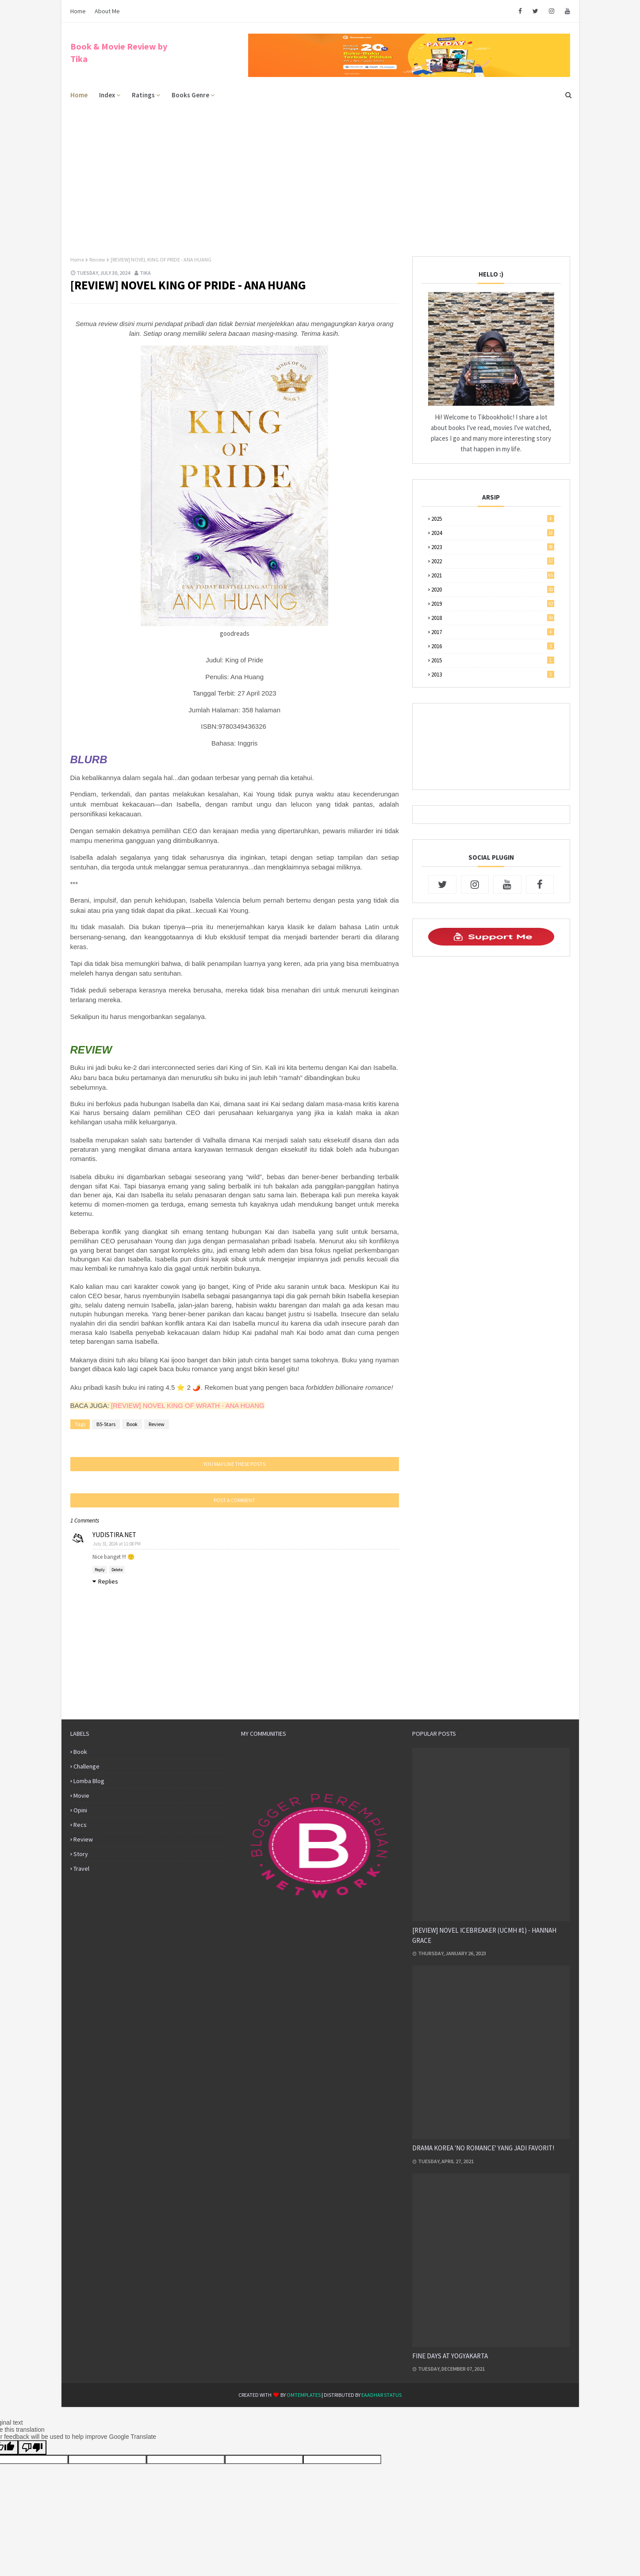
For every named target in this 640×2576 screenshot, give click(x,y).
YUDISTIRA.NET (114, 1534)
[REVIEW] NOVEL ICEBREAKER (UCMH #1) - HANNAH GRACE (484, 1935)
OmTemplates (304, 2394)
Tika (145, 272)
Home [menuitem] (79, 95)
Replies (108, 1581)
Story (80, 1854)
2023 (492, 547)
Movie (81, 1795)
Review (97, 259)
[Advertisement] (320, 172)
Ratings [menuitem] (143, 95)
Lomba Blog (88, 1781)
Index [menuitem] (107, 95)
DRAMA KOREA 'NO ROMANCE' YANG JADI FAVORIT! (483, 2148)
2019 (492, 603)
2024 (492, 533)
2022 (492, 561)
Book (132, 1424)
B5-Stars (105, 1424)
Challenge (86, 1766)
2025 (492, 519)
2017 (492, 632)
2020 (492, 589)
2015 (492, 660)
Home (78, 11)
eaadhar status (381, 2394)
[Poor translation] (32, 2447)
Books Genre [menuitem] (190, 95)
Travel (81, 1868)
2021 (492, 575)
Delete (117, 1570)
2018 (492, 618)
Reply (100, 1570)
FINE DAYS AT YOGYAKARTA (450, 2356)
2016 (492, 646)
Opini (80, 1810)
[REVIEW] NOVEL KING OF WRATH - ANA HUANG (187, 1405)
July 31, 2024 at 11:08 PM (117, 1544)
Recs (80, 1825)
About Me (107, 11)
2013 (492, 674)
